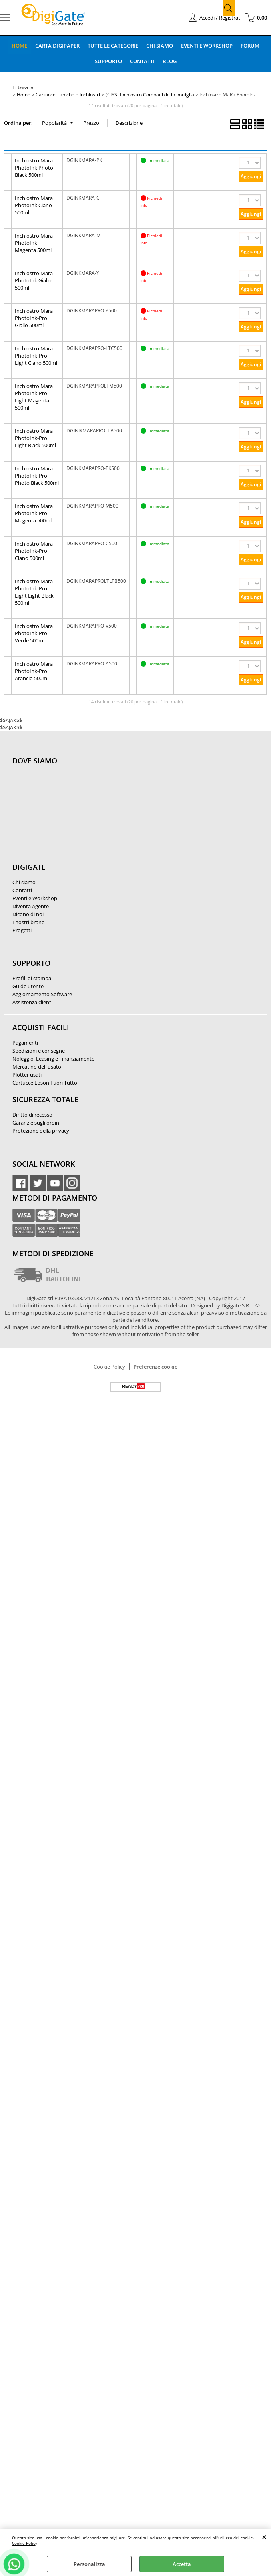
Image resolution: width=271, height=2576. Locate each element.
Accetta (182, 2564)
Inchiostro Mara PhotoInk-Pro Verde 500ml (34, 633)
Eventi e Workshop (207, 45)
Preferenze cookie (155, 1366)
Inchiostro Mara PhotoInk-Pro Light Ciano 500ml (36, 355)
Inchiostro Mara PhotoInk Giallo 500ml (34, 280)
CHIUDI (264, 2537)
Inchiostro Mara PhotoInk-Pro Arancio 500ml (34, 670)
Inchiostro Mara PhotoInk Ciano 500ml (34, 205)
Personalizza (89, 2564)
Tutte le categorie (113, 45)
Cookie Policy (24, 2543)
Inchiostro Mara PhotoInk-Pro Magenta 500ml (34, 513)
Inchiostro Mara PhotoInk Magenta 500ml (34, 242)
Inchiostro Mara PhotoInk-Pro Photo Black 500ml (37, 475)
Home (19, 45)
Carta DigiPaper (57, 45)
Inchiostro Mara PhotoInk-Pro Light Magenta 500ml (34, 396)
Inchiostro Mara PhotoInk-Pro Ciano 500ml (34, 550)
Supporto (108, 61)
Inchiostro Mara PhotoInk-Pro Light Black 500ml (35, 437)
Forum (250, 45)
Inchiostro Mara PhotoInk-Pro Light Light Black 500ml (34, 591)
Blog (170, 61)
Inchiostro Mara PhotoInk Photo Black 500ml (34, 167)
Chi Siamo (159, 45)
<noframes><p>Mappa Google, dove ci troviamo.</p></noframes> (72, 813)
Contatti (142, 61)
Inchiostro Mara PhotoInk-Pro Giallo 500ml (34, 317)
